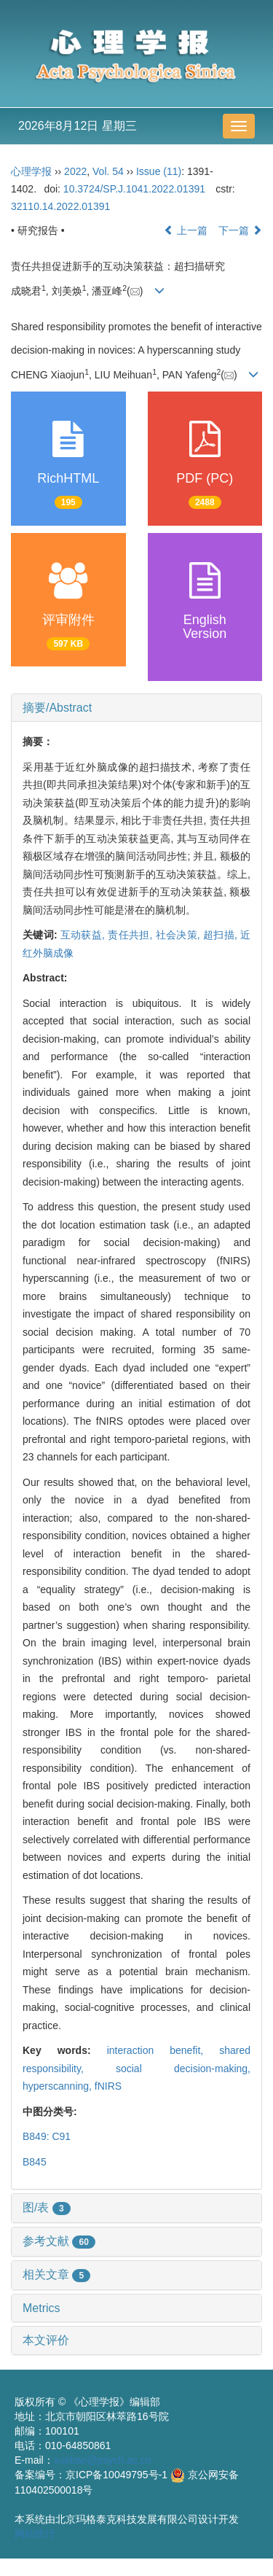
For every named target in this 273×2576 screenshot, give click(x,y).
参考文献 (59, 2241)
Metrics (41, 2308)
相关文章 (56, 2274)
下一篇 (240, 230)
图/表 (47, 2207)
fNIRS (108, 2086)
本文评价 (46, 2340)
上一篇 (185, 230)
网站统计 (35, 2534)
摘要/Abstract (57, 707)
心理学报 (31, 171)
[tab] (136, 708)
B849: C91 (47, 2136)
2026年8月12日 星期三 (77, 126)
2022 (75, 171)
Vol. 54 (108, 171)
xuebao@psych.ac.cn (102, 2460)
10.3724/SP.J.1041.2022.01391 (134, 189)
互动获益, (84, 935)
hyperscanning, (59, 2086)
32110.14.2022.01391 (60, 206)
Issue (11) (158, 171)
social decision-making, (183, 2068)
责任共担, (131, 935)
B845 (35, 2162)
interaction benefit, (163, 2050)
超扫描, (221, 935)
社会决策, (179, 935)
